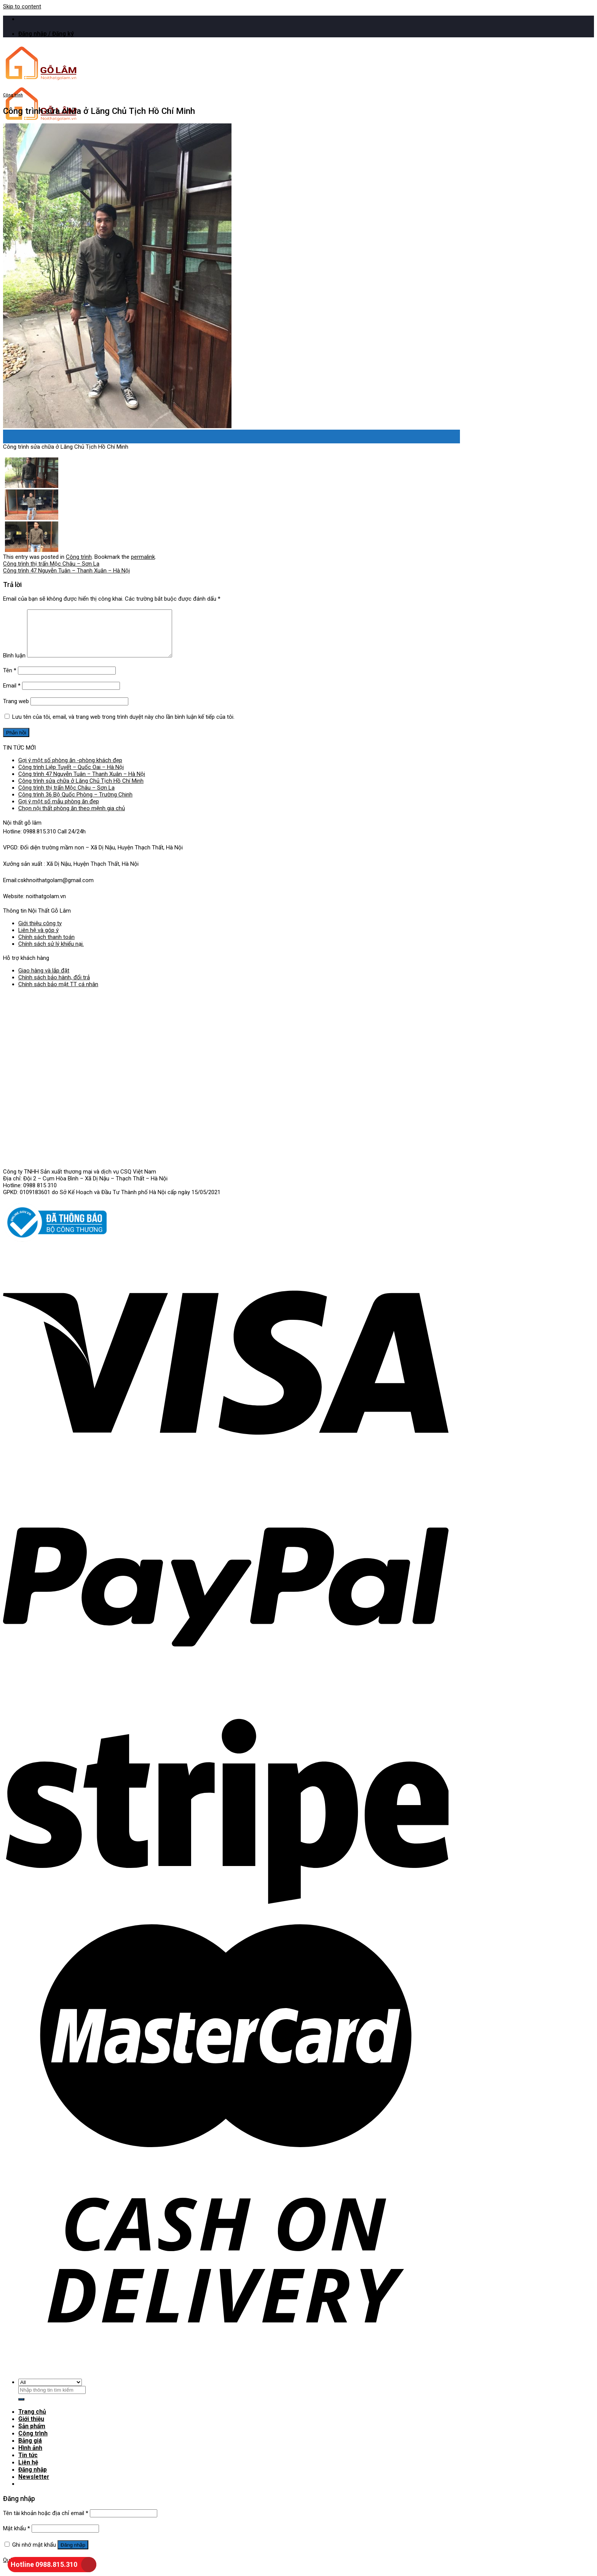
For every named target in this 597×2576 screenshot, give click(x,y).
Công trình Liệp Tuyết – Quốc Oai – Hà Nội (71, 775)
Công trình (13, 95)
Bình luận (14, 664)
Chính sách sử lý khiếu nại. (51, 952)
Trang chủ (31, 2420)
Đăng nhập (73, 2550)
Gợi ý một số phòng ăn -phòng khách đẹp (70, 769)
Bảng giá (30, 2447)
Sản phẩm (31, 2433)
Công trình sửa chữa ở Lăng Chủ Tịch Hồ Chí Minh (81, 789)
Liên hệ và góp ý (38, 938)
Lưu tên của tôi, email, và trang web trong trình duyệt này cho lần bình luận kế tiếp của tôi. (123, 725)
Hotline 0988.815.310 (44, 2564)
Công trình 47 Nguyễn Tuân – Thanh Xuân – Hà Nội (66, 570)
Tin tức (27, 2461)
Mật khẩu (16, 2533)
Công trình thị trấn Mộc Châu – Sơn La (51, 563)
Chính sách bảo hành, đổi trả (54, 986)
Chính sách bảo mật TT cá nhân (58, 993)
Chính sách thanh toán (46, 945)
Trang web (16, 710)
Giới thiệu (31, 2427)
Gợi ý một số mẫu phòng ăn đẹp (58, 810)
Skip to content (22, 6)
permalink (143, 556)
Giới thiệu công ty (40, 932)
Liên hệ (28, 2468)
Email (12, 694)
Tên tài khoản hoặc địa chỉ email (45, 2518)
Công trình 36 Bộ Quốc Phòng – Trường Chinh (75, 803)
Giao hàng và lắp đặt (43, 979)
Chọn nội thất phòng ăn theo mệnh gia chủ (71, 817)
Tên (9, 679)
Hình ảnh (30, 2454)
